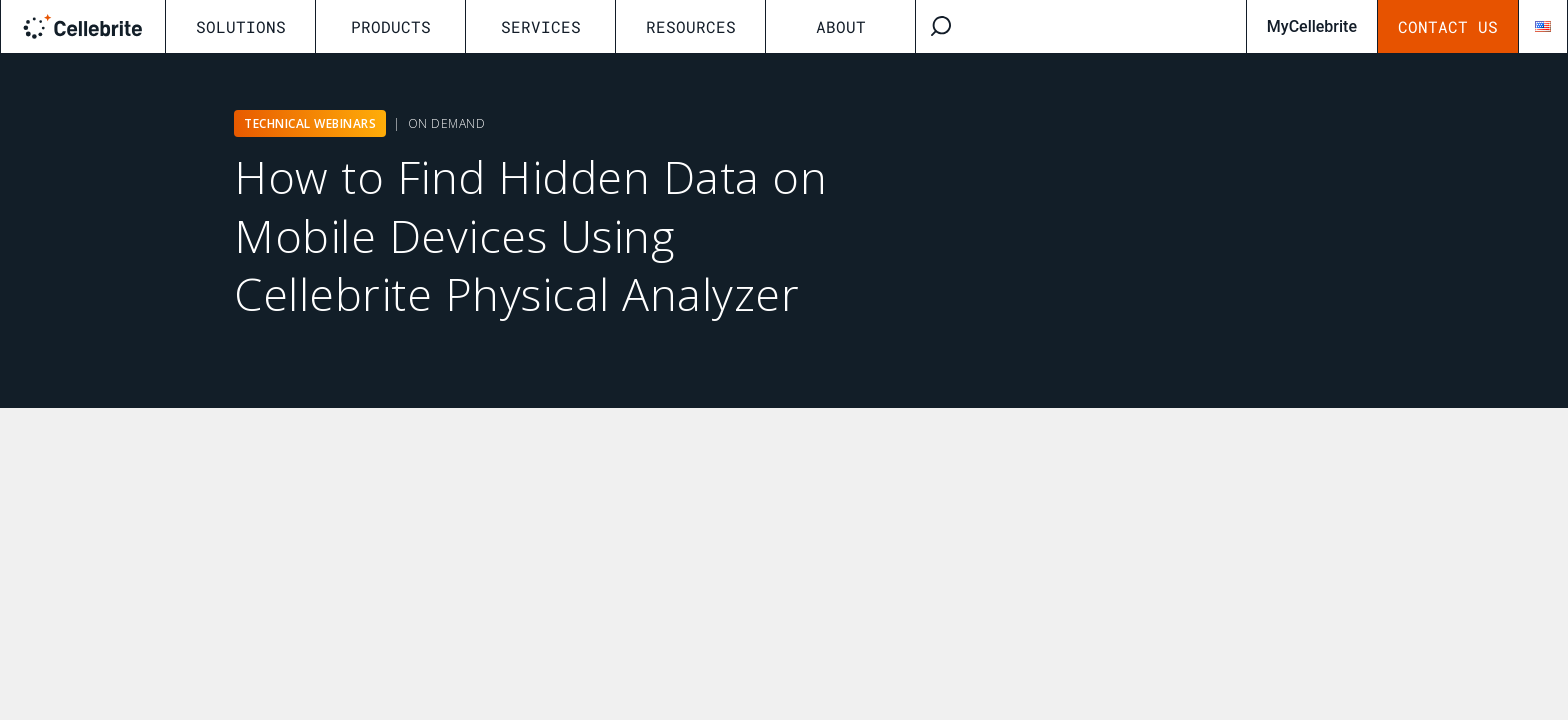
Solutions (241, 26)
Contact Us (1448, 26)
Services (541, 26)
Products (391, 26)
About (841, 26)
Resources (691, 26)
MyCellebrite (1312, 26)
